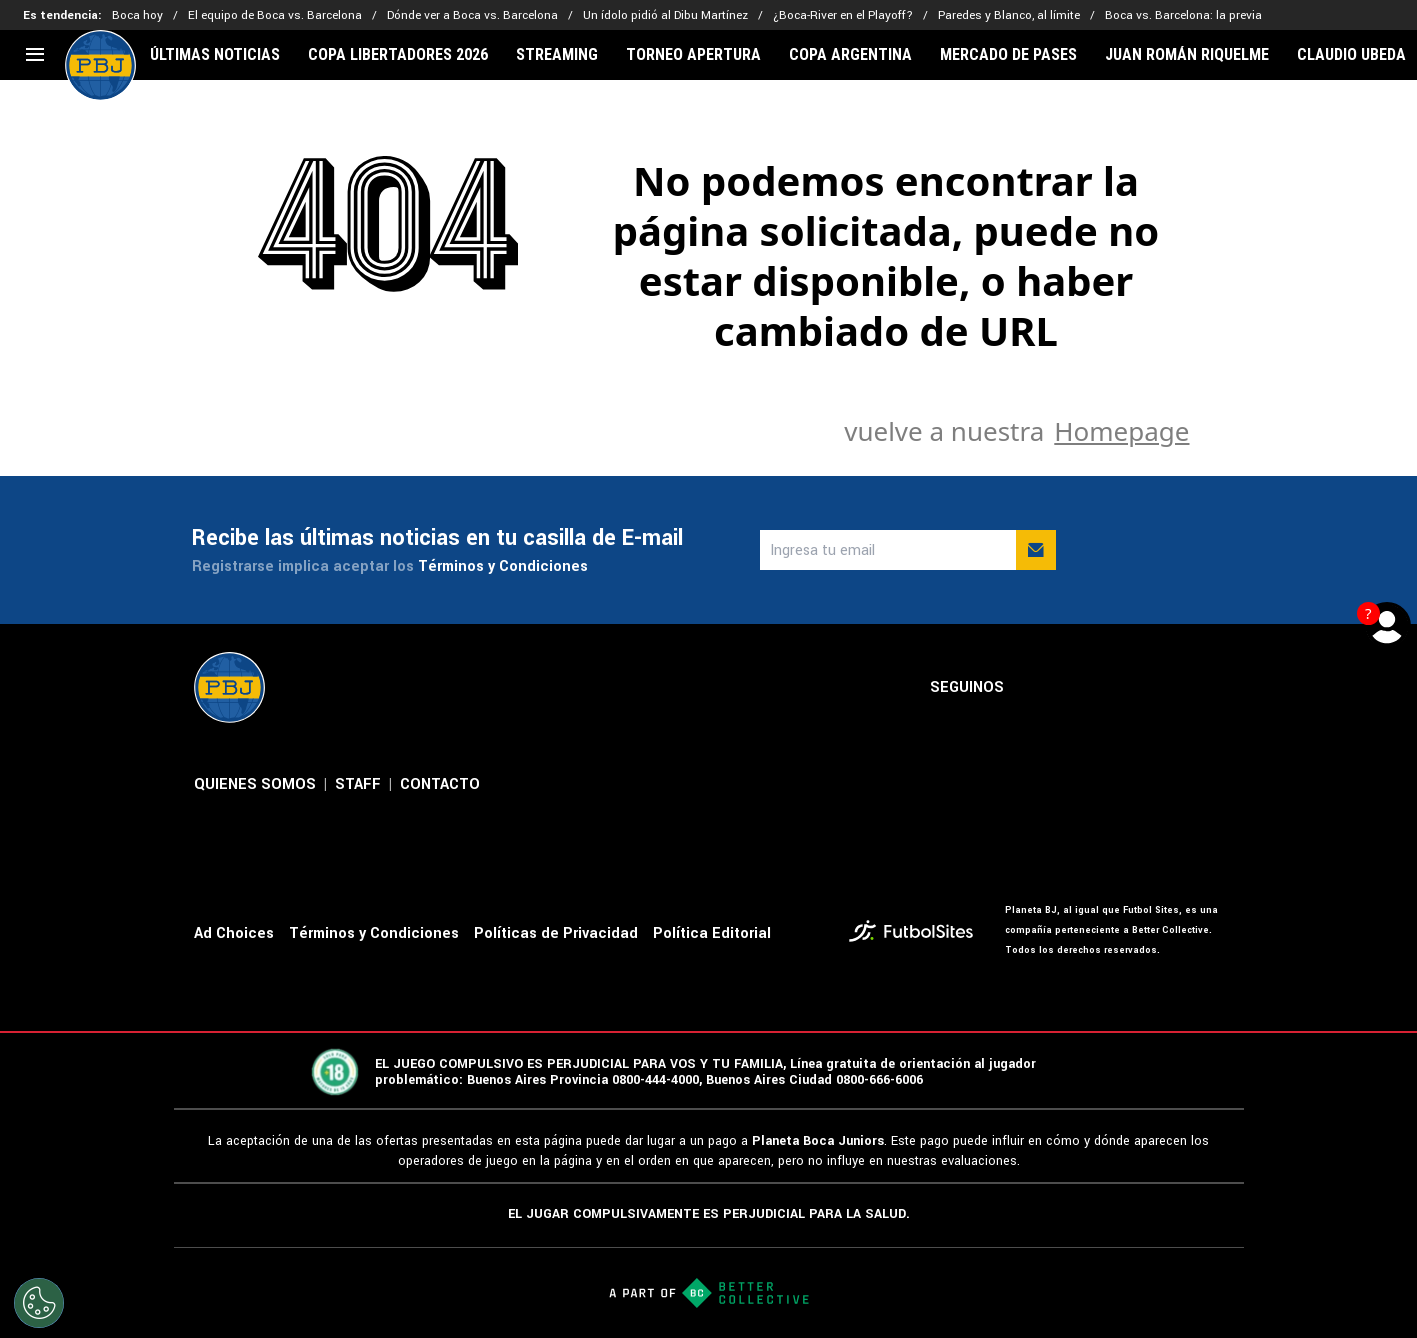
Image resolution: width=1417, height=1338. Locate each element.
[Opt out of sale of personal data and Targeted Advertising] (39, 1303)
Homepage (1121, 431)
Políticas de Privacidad (556, 933)
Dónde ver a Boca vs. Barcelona (472, 15)
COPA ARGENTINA (850, 55)
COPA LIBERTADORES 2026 (398, 55)
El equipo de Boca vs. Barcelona (275, 15)
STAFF (358, 784)
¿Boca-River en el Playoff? (843, 15)
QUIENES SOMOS (255, 784)
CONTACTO (440, 784)
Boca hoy (137, 15)
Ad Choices (234, 933)
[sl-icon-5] (1212, 688)
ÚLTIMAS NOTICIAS (215, 55)
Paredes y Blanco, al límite (1009, 15)
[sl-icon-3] (1124, 688)
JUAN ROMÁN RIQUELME (1187, 55)
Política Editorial (712, 933)
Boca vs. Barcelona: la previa (1183, 15)
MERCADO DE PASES (1008, 55)
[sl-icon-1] (1036, 688)
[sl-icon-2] (1080, 688)
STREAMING (557, 55)
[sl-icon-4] (1168, 688)
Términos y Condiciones (503, 566)
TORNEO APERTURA (693, 55)
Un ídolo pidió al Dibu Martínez (665, 15)
